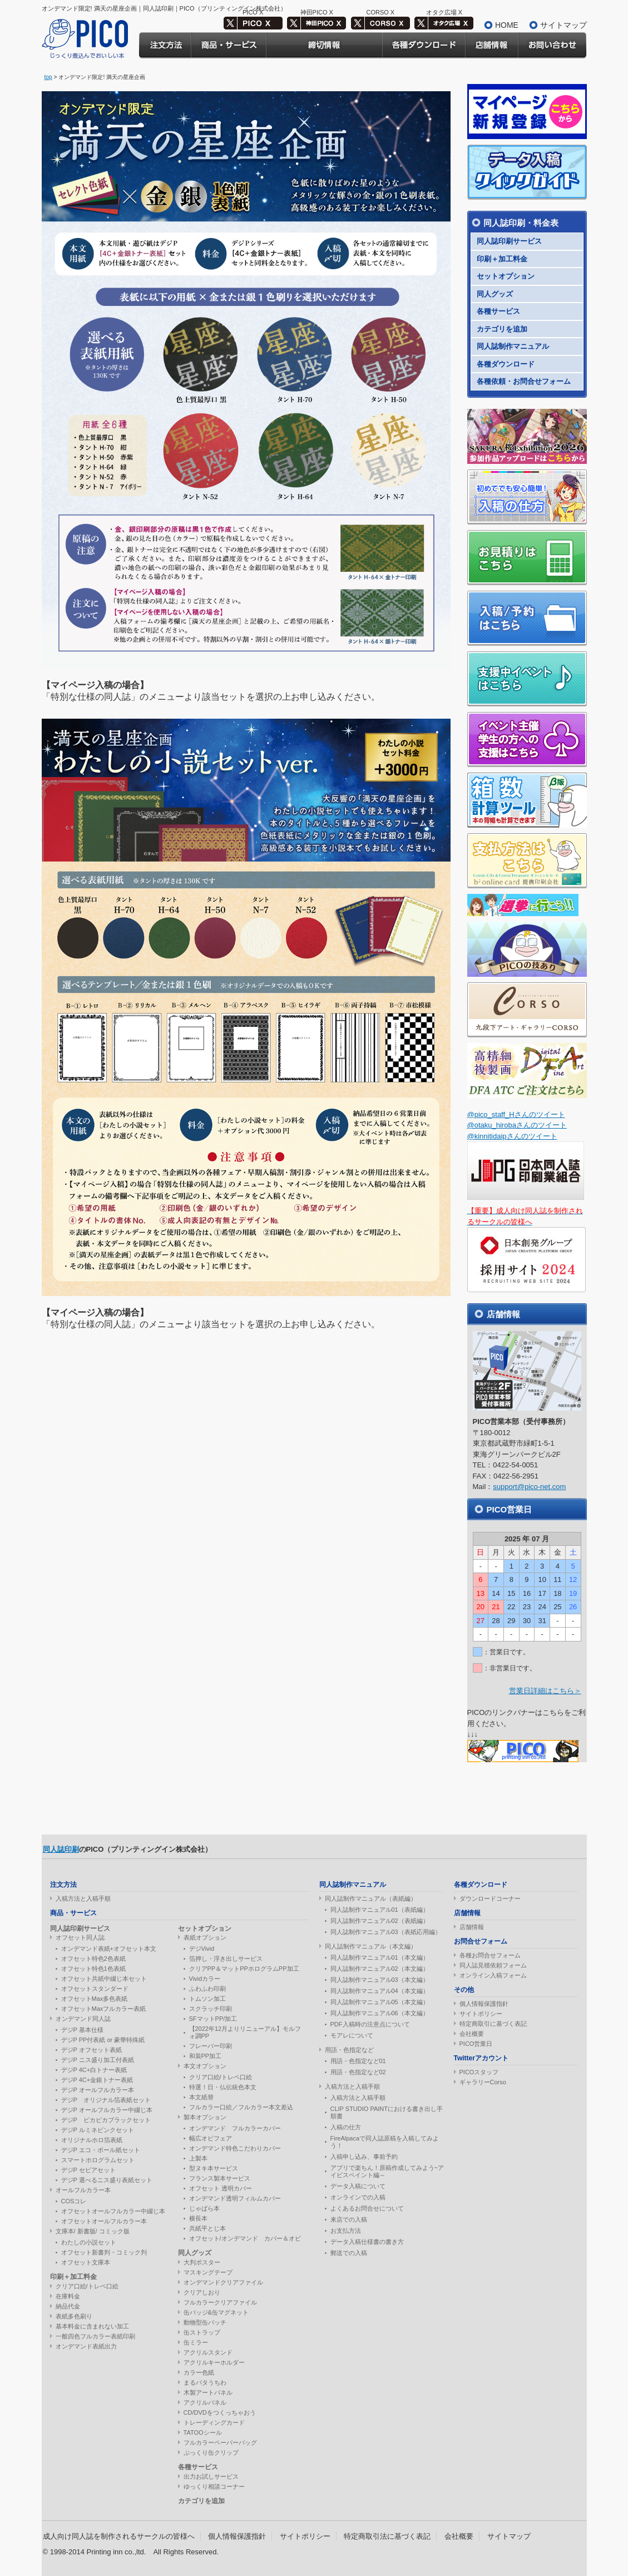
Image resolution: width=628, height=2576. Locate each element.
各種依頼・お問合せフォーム (524, 381)
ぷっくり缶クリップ (211, 2452)
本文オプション (205, 2066)
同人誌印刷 (61, 1849)
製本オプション (205, 2117)
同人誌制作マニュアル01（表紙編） (379, 1909)
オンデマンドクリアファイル (223, 2282)
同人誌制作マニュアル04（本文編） (379, 1990)
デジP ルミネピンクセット (97, 2130)
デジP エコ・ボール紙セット (100, 2150)
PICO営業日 (476, 2043)
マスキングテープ (208, 2272)
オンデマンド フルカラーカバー (235, 2128)
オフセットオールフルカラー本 (104, 2221)
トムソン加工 (207, 1998)
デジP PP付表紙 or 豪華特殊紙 (103, 2039)
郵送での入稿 (348, 2252)
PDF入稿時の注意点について (370, 2024)
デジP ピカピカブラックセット (106, 2120)
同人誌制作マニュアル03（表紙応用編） (385, 1932)
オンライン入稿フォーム (493, 1975)
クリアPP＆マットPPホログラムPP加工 (244, 1968)
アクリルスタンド (208, 2352)
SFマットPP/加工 (213, 2018)
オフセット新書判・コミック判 (104, 2252)
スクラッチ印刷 (210, 2008)
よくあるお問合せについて (367, 2208)
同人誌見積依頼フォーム (493, 1965)
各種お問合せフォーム (490, 1955)
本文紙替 (201, 2097)
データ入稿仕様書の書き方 (367, 2241)
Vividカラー (205, 1978)
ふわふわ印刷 (207, 1988)
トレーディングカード (214, 2422)
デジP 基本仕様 (82, 2029)
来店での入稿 (348, 2219)
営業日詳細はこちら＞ (545, 1691)
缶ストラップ (202, 2332)
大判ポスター (202, 2262)
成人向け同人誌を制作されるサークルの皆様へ (119, 2536)
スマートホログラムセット (98, 2160)
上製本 (198, 2158)
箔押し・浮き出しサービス (226, 1958)
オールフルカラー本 (83, 2190)
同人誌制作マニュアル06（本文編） (379, 2013)
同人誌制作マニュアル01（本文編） (379, 1957)
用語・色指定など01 (358, 2061)
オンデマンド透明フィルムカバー (235, 2198)
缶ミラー (196, 2342)
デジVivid (202, 1948)
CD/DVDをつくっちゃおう (220, 2412)
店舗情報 (471, 1927)
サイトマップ (563, 25)
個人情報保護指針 (483, 2003)
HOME (506, 25)
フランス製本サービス (219, 2178)
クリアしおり (202, 2292)
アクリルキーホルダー (214, 2362)
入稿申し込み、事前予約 (364, 2156)
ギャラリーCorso (482, 2082)
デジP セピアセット (88, 2170)
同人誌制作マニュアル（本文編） (371, 1946)
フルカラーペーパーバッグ (220, 2442)
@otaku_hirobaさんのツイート (517, 1125)
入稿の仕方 (345, 2127)
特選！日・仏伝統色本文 (222, 2087)
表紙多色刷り (74, 2316)
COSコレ (74, 2201)
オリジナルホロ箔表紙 (91, 2140)
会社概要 (471, 2033)
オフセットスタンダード (94, 1988)
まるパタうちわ (205, 2382)
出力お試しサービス (211, 2476)
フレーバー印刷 (210, 2046)
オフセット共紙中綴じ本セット (104, 1978)
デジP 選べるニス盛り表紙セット (106, 2180)
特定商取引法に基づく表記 (387, 2536)
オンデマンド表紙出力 (86, 2346)
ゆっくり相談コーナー (214, 2486)
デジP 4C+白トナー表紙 (94, 2069)
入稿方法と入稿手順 (83, 1898)
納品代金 (68, 2306)
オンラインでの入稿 (357, 2197)
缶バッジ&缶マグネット (216, 2312)
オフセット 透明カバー (220, 2188)
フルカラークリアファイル (220, 2302)
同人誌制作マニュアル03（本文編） (379, 1979)
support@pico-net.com (529, 1486)
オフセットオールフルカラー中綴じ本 (113, 2211)
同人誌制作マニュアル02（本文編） (379, 1968)
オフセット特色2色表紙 (93, 1958)
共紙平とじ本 (207, 2228)
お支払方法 (345, 2230)
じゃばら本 (204, 2208)
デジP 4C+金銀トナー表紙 (97, 2079)
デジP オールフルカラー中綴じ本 (106, 2110)
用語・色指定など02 (358, 2072)
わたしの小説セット (88, 2242)
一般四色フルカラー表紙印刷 (95, 2336)
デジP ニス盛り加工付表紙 (97, 2059)
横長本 (198, 2218)
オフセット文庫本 (85, 2262)
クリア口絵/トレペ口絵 (87, 2286)
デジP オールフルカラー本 (97, 2089)
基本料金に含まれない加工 (92, 2326)
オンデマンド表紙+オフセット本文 (108, 1948)
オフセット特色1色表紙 (93, 1968)
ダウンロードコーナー (490, 1898)
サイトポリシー (480, 2013)
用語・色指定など (349, 2049)
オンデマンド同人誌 (83, 2018)
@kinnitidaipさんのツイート (512, 1136)
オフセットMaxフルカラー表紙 (103, 2008)
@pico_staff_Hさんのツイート (516, 1114)
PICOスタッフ (479, 2072)
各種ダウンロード (506, 364)
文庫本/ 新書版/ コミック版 (93, 2231)
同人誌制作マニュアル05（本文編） (379, 2002)
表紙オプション (205, 1937)
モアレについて (351, 2035)
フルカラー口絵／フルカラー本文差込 (241, 2107)
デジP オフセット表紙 (91, 2049)
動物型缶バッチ (205, 2322)
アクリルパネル (205, 2402)
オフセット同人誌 (80, 1937)
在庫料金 (68, 2296)
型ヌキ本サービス (213, 2168)
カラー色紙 (199, 2372)
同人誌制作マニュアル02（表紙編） (379, 1920)
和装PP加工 (205, 2056)
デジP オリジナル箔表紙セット (106, 2100)
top (48, 77)
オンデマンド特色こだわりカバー (235, 2148)
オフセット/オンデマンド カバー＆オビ (245, 2238)
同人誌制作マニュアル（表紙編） (371, 1898)
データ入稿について (357, 2186)
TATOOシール (203, 2432)
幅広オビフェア (210, 2138)
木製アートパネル (208, 2392)
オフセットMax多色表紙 (94, 1998)
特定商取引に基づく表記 (493, 2023)
